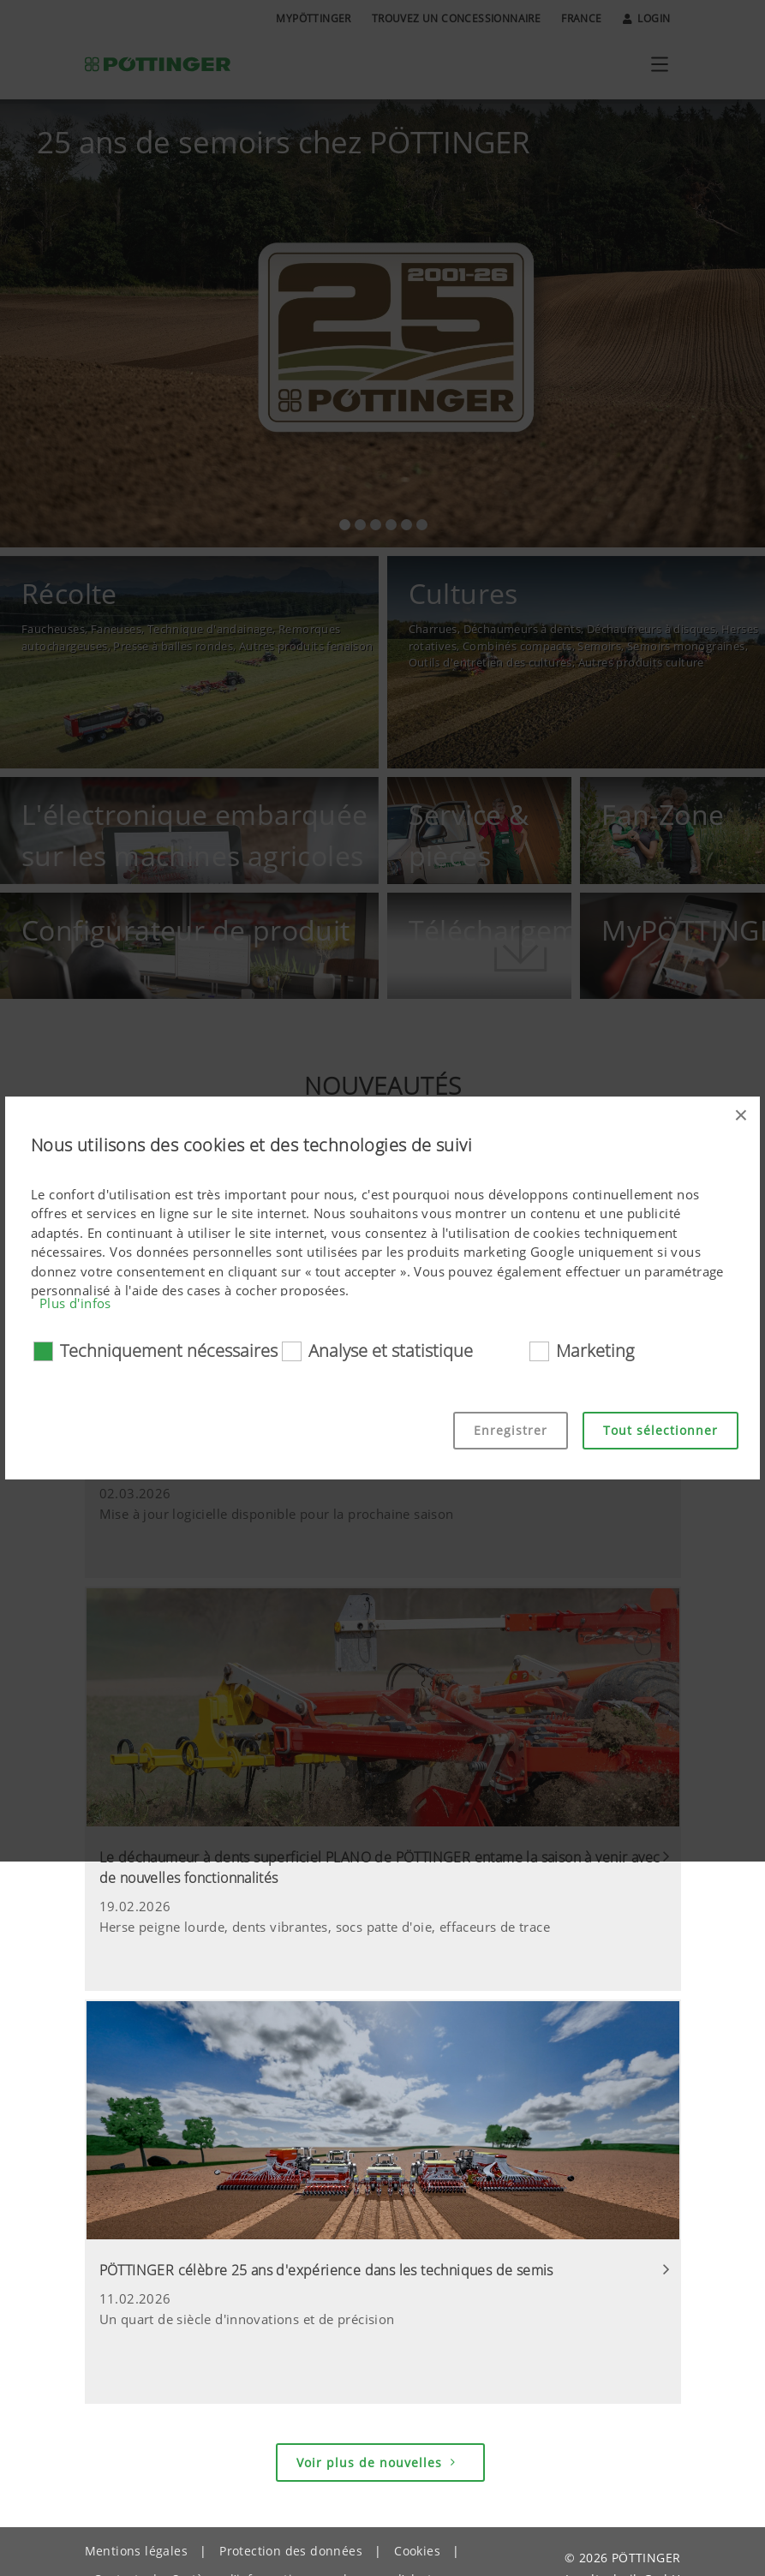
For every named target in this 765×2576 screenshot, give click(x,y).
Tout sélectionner (660, 1430)
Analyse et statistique (390, 1350)
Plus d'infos (75, 1303)
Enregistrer (510, 1430)
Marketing (595, 1350)
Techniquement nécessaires (169, 1350)
